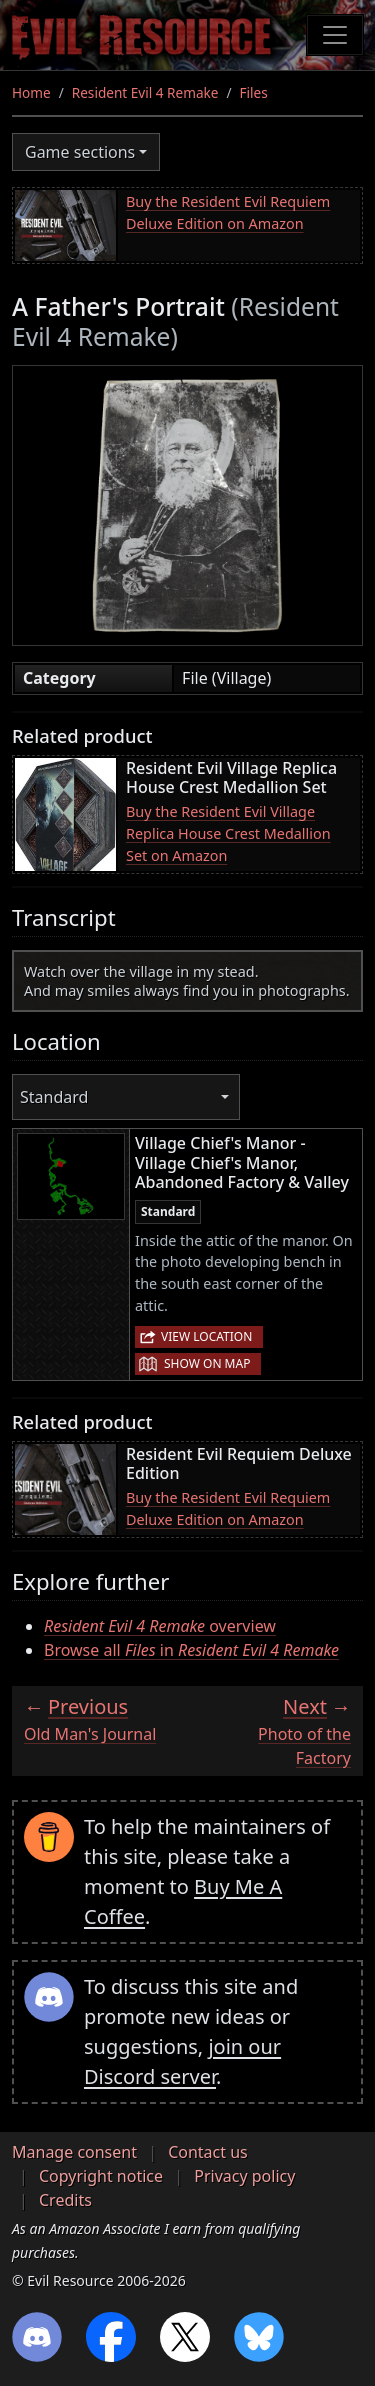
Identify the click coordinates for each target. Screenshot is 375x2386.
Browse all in (191, 1650)
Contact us (208, 2152)
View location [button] (206, 1336)
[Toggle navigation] (335, 35)
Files (254, 92)
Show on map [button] (207, 1363)
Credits (65, 2200)
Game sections (80, 152)
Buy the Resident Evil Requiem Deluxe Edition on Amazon (228, 212)
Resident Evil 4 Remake (145, 92)
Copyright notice (101, 2176)
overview (160, 1626)
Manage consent (74, 2152)
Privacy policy (244, 2176)
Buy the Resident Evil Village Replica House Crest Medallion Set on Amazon (228, 833)
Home (31, 92)
